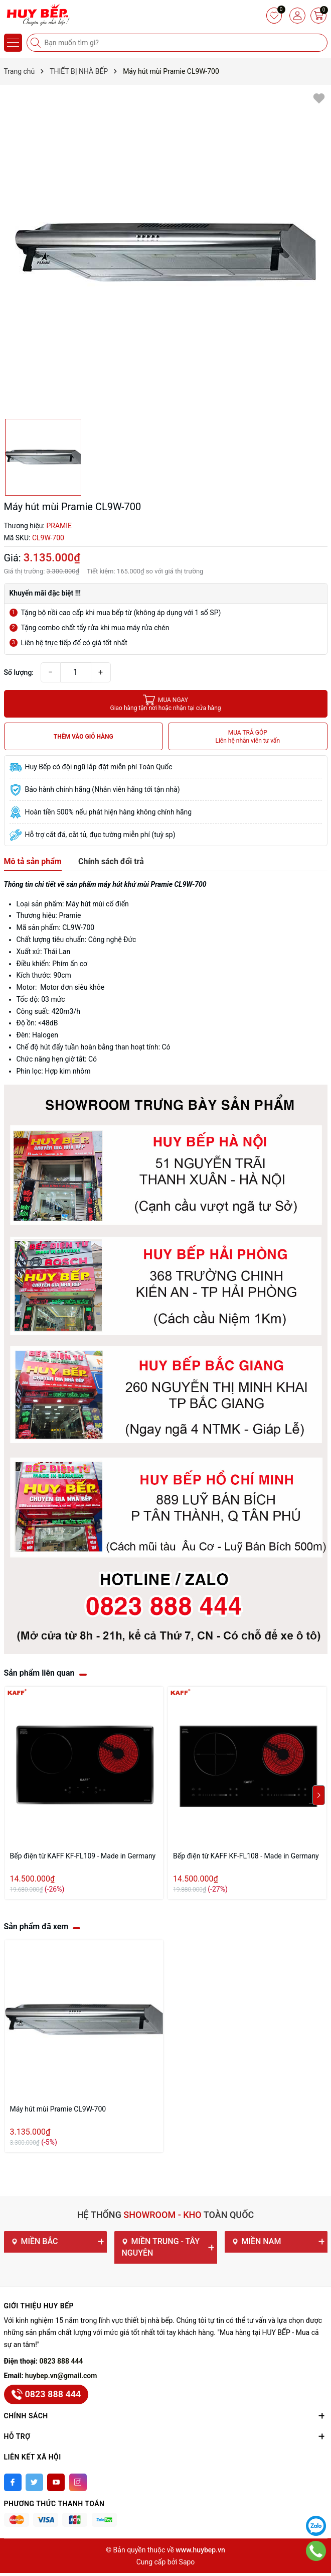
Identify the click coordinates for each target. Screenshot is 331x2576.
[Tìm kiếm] (37, 43)
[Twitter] (34, 2482)
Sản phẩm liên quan (39, 1673)
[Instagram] (78, 2482)
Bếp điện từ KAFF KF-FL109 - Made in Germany (83, 1856)
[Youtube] (56, 2482)
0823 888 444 (61, 2361)
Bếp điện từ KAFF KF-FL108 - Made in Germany (246, 1856)
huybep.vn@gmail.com (61, 2376)
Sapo (187, 2562)
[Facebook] (13, 2482)
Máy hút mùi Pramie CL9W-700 (58, 2109)
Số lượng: (19, 672)
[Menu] (13, 43)
